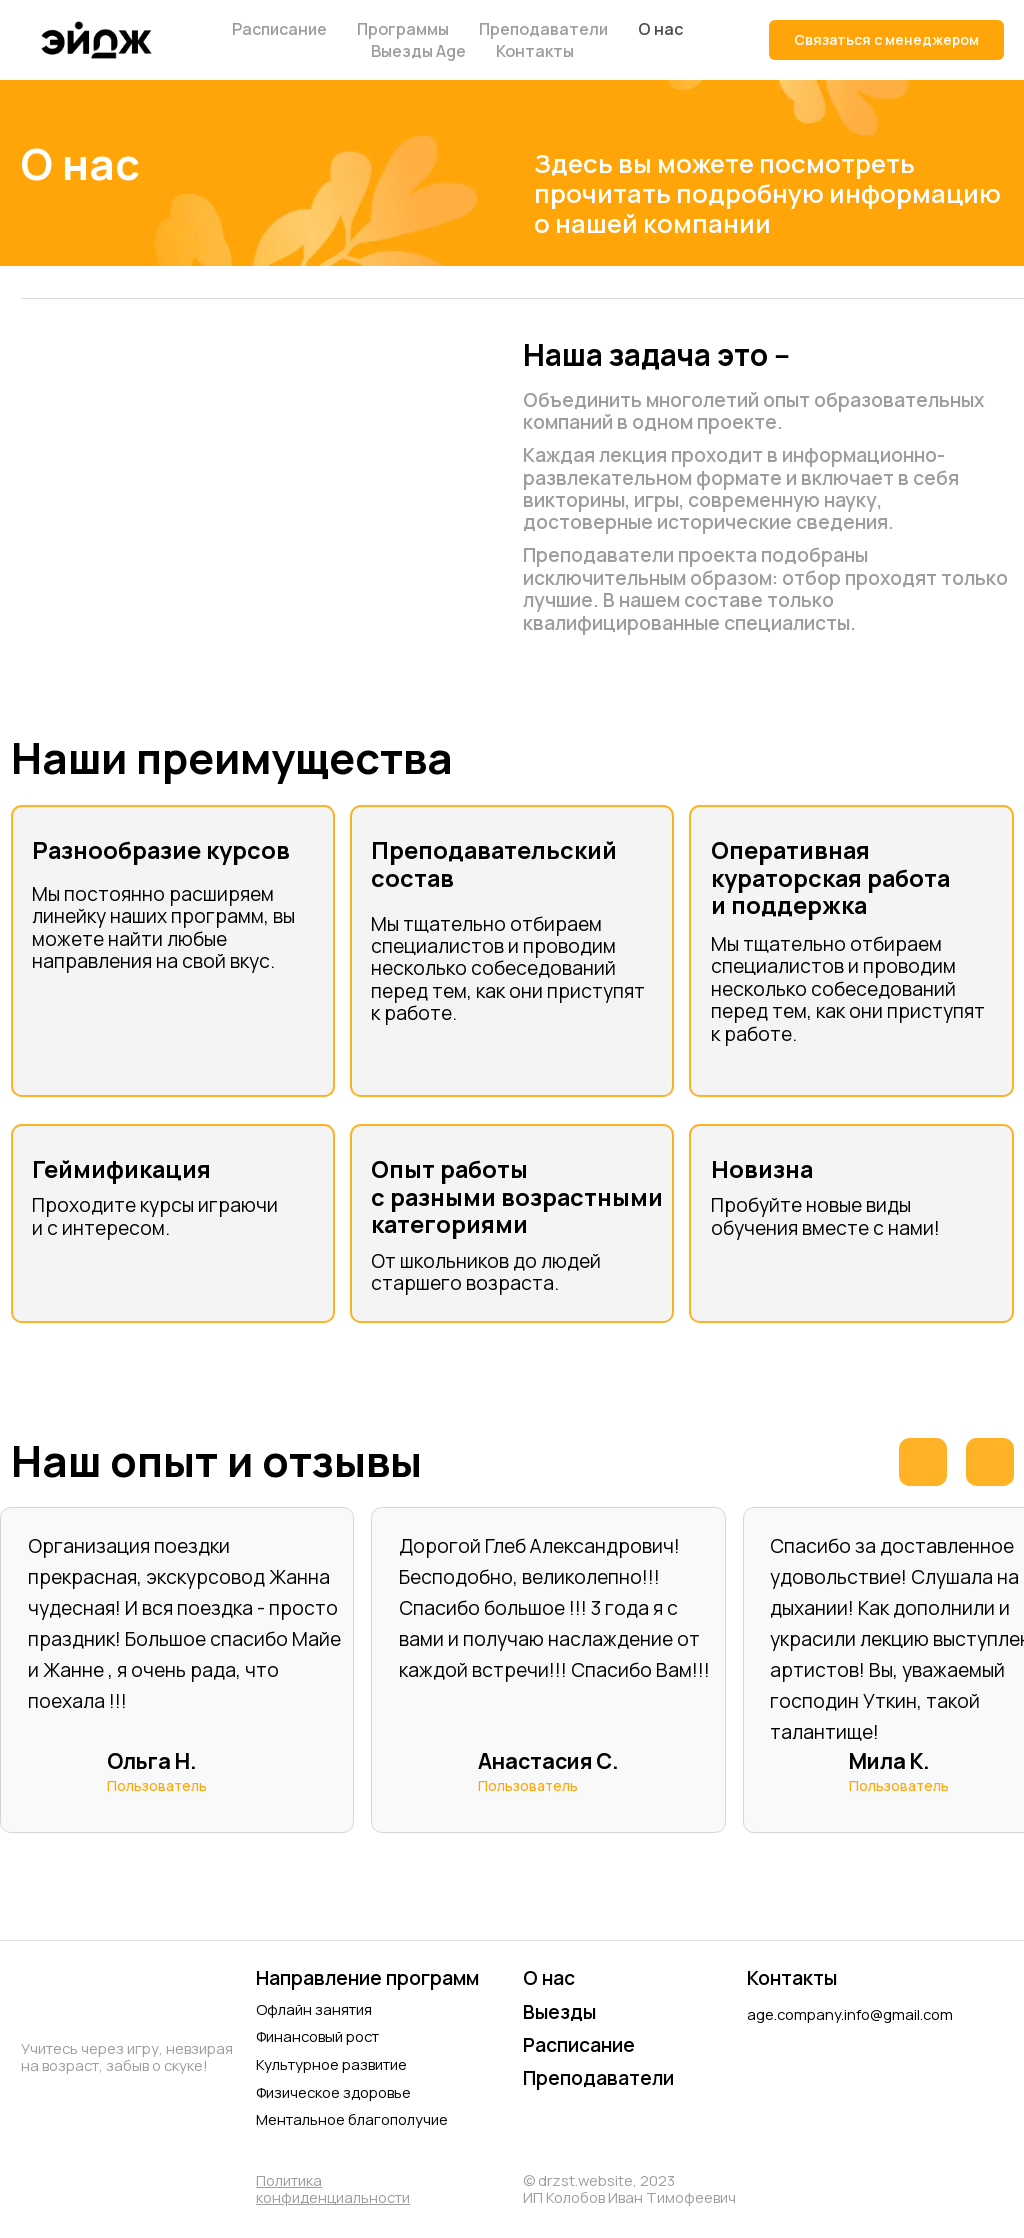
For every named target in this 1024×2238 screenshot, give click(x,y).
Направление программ (367, 1978)
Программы (403, 29)
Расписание (279, 29)
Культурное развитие (331, 2064)
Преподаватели (543, 29)
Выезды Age (418, 51)
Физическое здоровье (333, 2092)
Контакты (535, 51)
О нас (660, 29)
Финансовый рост (317, 2036)
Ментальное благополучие (352, 2119)
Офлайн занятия (314, 2009)
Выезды (559, 2012)
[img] (766, 2060)
